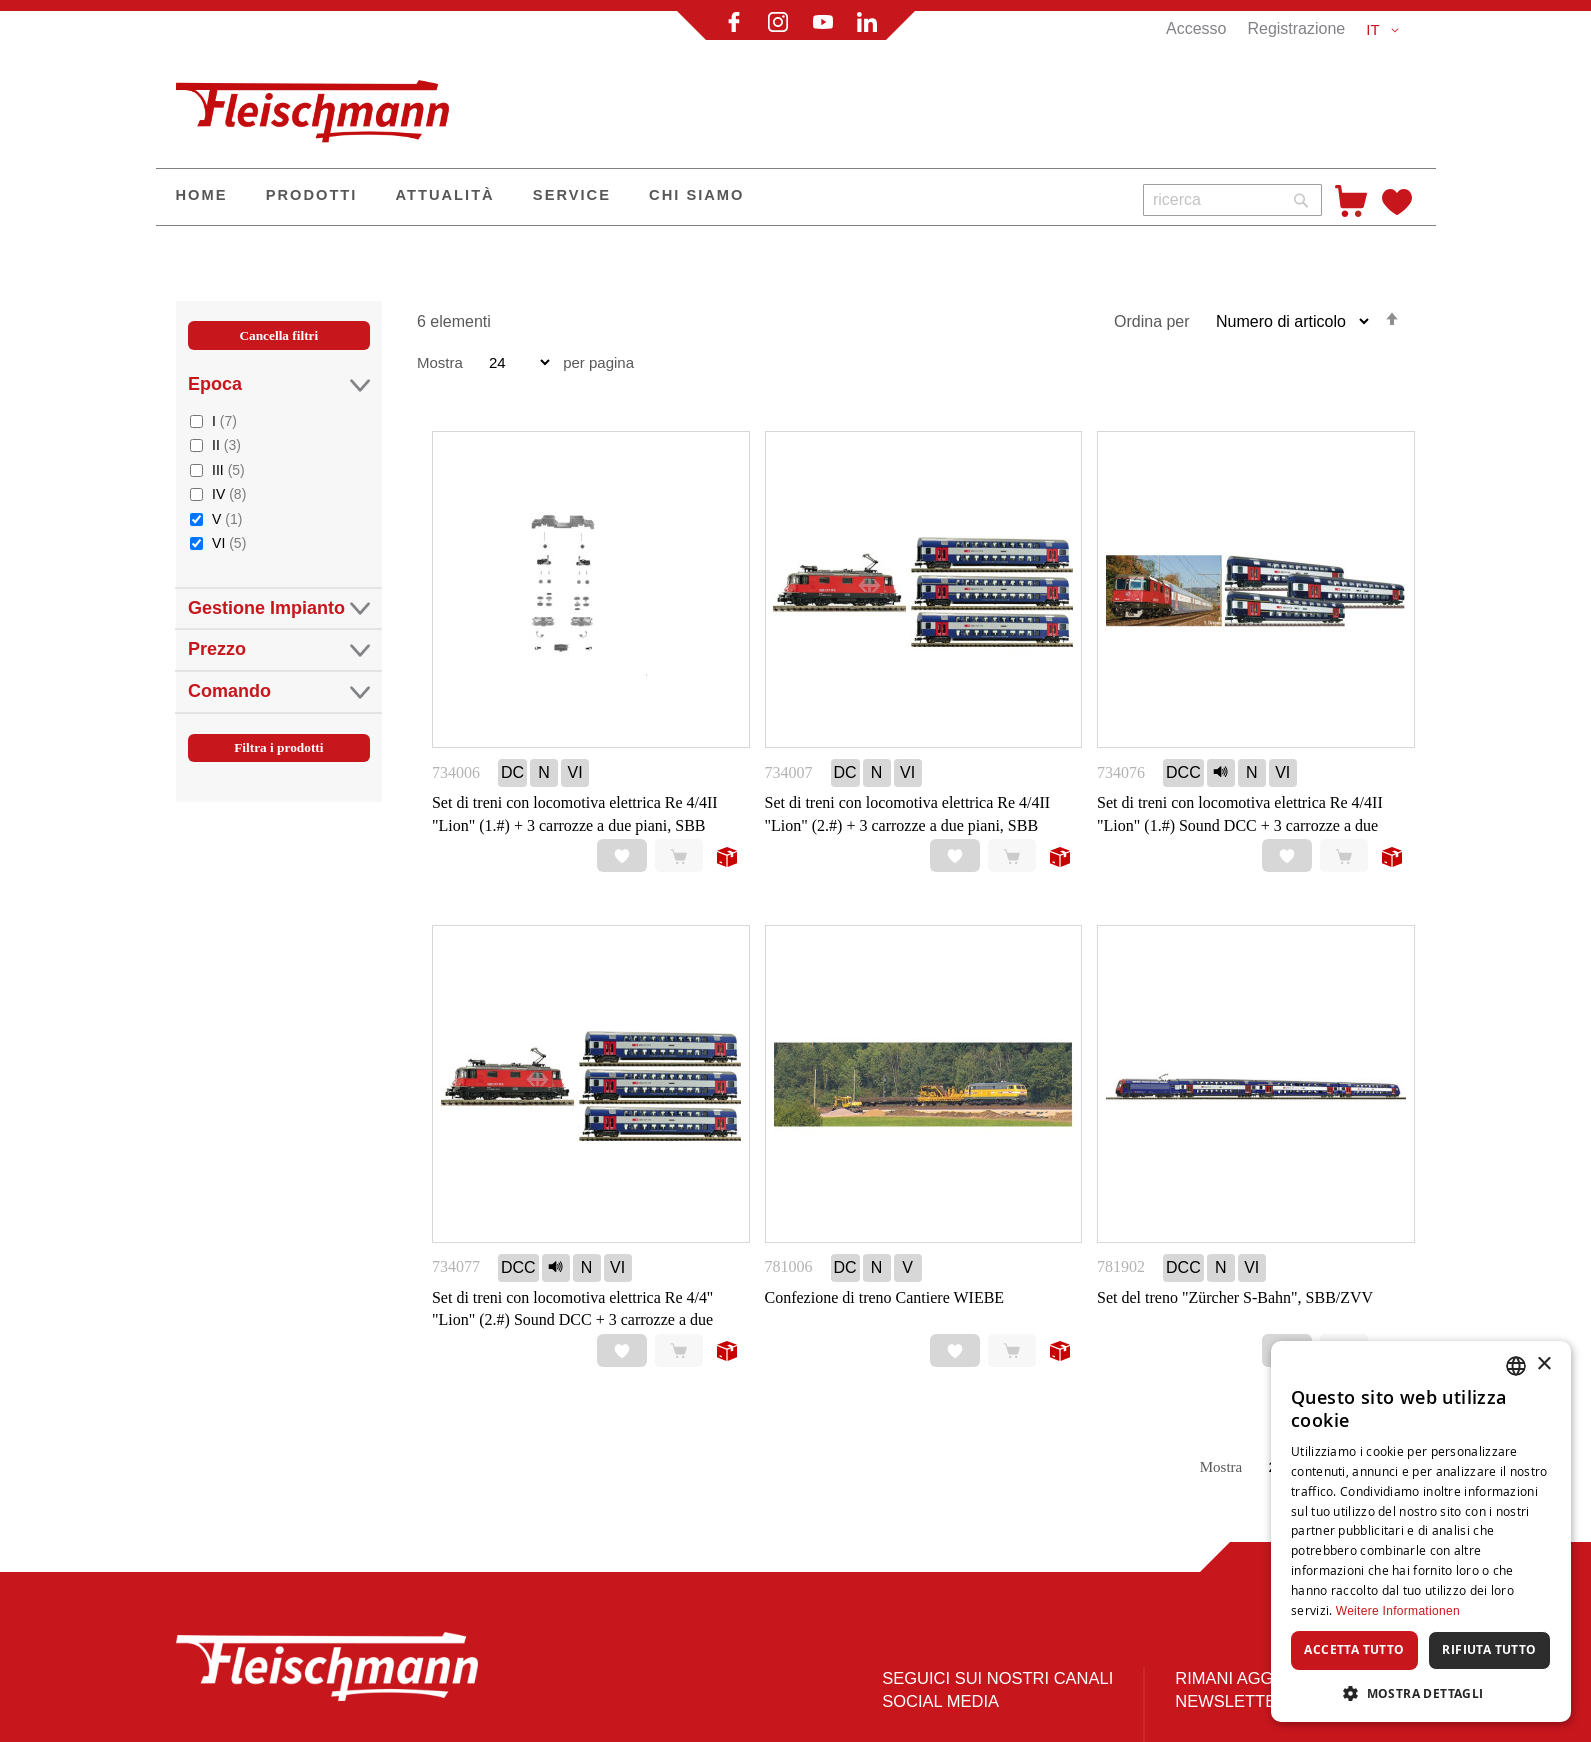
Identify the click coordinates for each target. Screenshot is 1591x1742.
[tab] (279, 563)
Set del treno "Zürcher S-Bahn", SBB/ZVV (1235, 1297)
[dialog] (1421, 1531)
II (226, 444)
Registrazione (1296, 28)
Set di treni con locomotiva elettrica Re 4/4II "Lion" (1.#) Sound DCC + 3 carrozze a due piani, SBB (1240, 825)
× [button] (1543, 1364)
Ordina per (1152, 321)
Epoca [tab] (279, 384)
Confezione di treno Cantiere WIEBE (885, 1297)
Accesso (1196, 28)
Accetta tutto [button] (1354, 1649)
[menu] (642, 197)
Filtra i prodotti (278, 747)
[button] (1385, 30)
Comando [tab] (279, 691)
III (228, 469)
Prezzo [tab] (279, 649)
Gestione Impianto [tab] (279, 608)
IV (229, 493)
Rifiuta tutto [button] (1489, 1649)
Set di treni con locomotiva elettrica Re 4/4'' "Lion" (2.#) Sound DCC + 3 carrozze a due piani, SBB (572, 1320)
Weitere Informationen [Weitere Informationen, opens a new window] (1398, 1611)
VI (229, 542)
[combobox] (1232, 200)
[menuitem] (202, 197)
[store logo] (321, 103)
